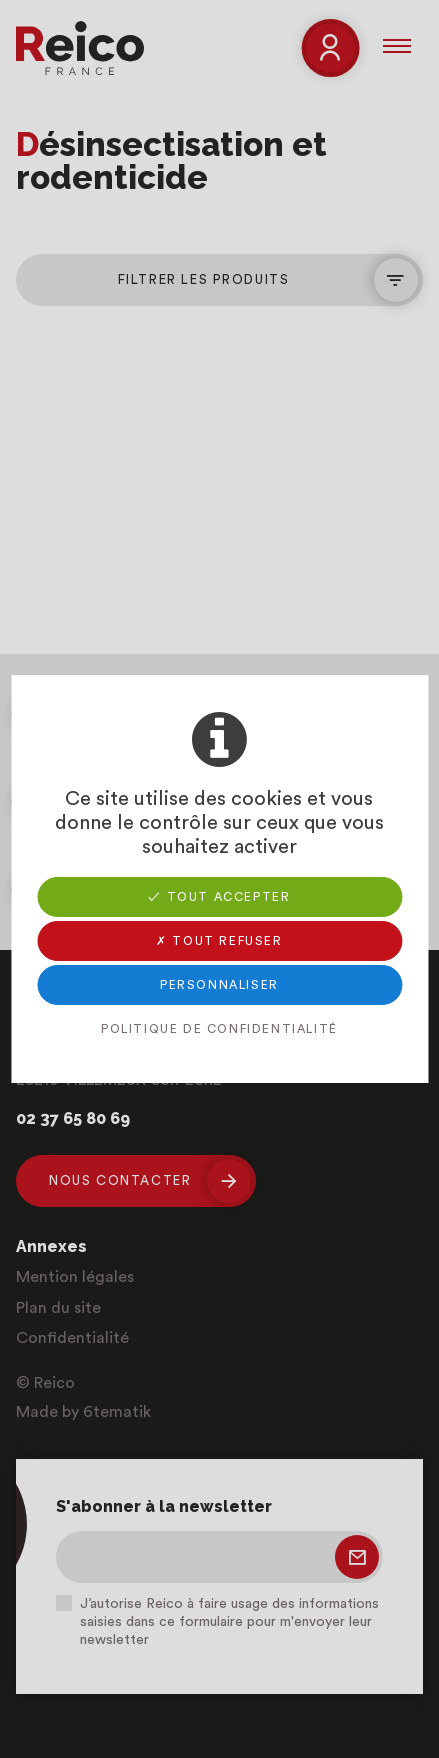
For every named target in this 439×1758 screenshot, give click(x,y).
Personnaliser (219, 985)
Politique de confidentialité (219, 1029)
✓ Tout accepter (219, 897)
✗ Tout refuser (219, 941)
